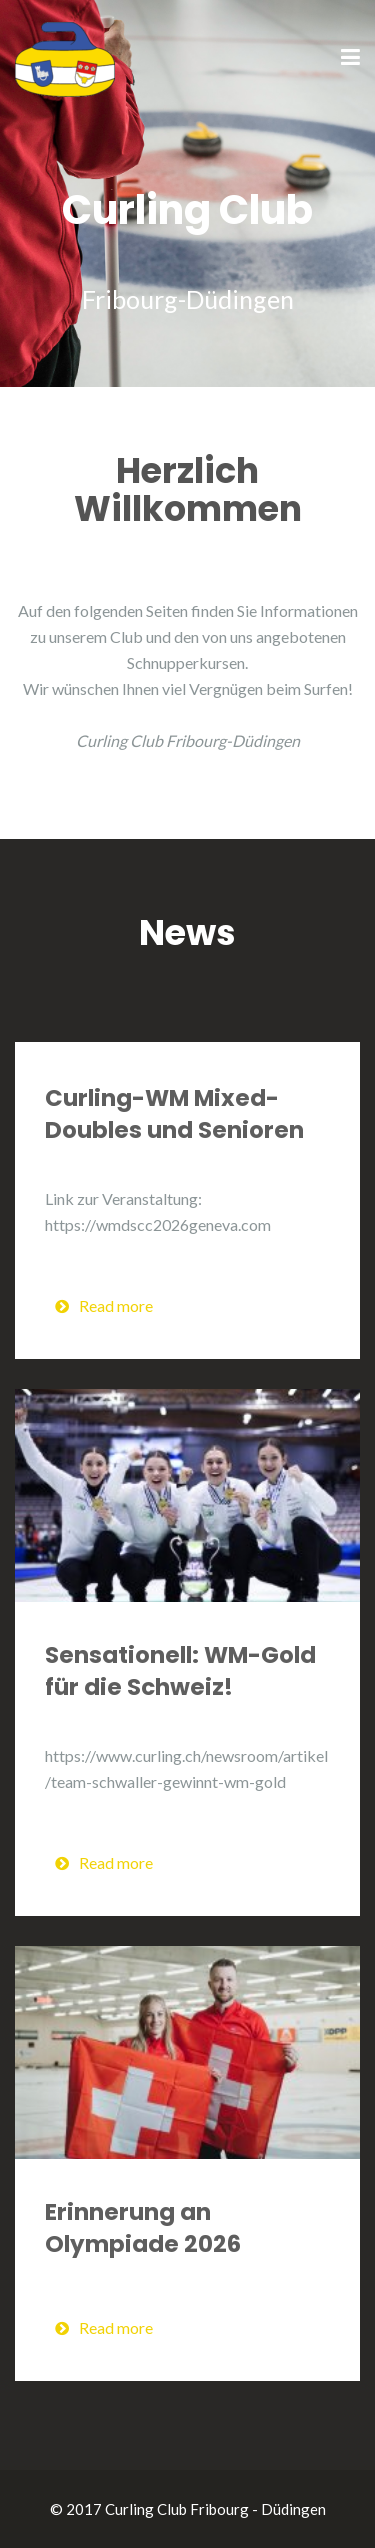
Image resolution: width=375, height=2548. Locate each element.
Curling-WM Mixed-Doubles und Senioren (174, 1114)
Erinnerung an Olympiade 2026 (143, 2228)
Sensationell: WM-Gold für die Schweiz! (180, 1671)
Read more (104, 1305)
